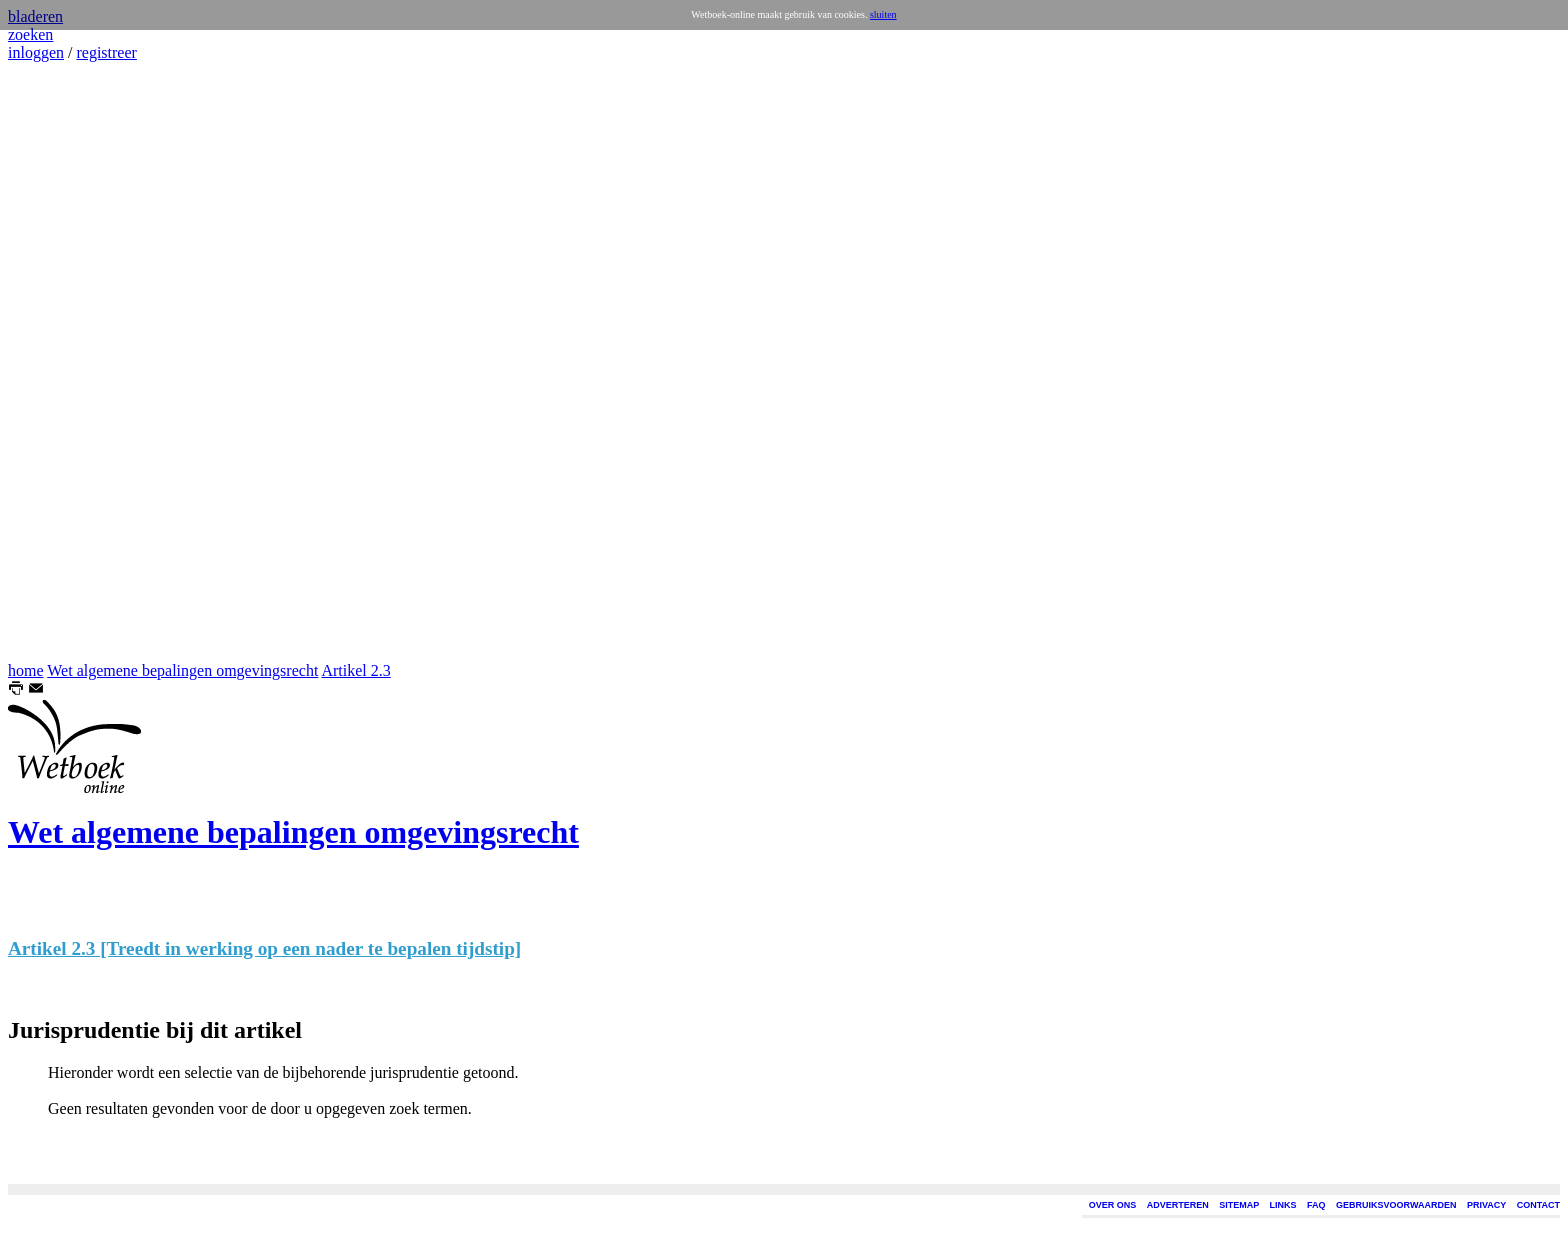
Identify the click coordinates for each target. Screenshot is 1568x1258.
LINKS (1283, 1205)
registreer (106, 52)
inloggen (36, 52)
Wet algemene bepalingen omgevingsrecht (182, 670)
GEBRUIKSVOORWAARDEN (1396, 1205)
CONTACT (1538, 1205)
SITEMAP (1239, 1205)
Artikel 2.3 (355, 670)
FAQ (1316, 1205)
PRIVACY (1486, 1205)
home (26, 670)
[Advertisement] (68, 362)
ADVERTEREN (1178, 1205)
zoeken (30, 34)
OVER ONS (1113, 1205)
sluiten (883, 14)
